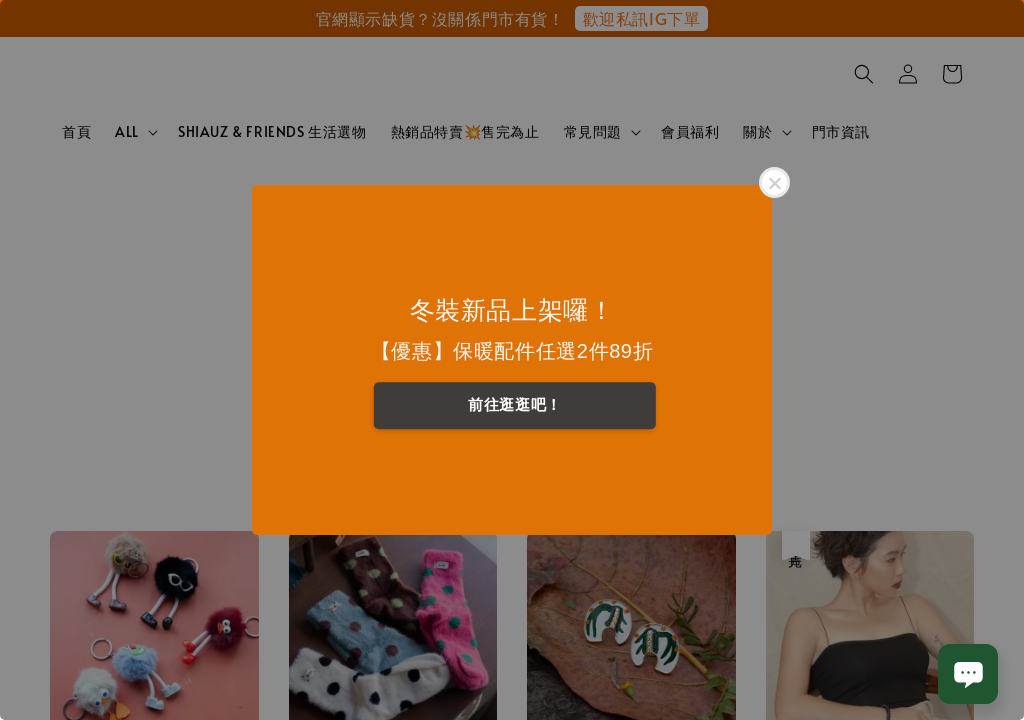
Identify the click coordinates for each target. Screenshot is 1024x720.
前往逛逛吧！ (515, 404)
